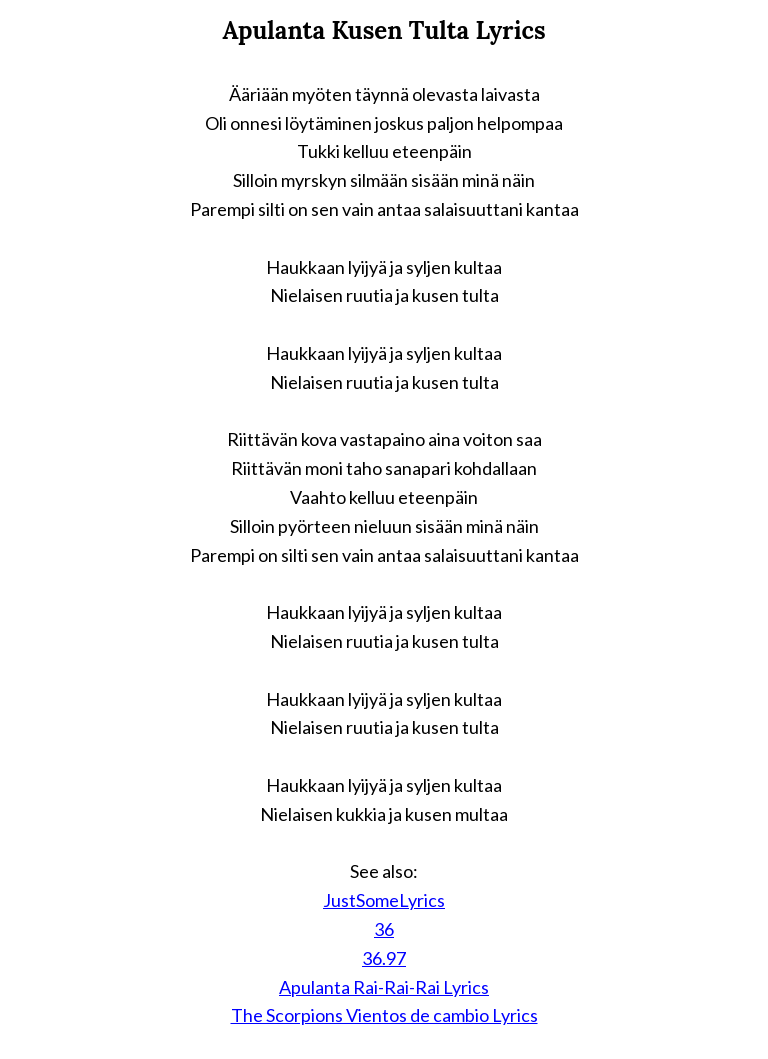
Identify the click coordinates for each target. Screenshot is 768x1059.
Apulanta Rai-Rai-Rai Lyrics (384, 987)
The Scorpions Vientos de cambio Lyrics (384, 1015)
